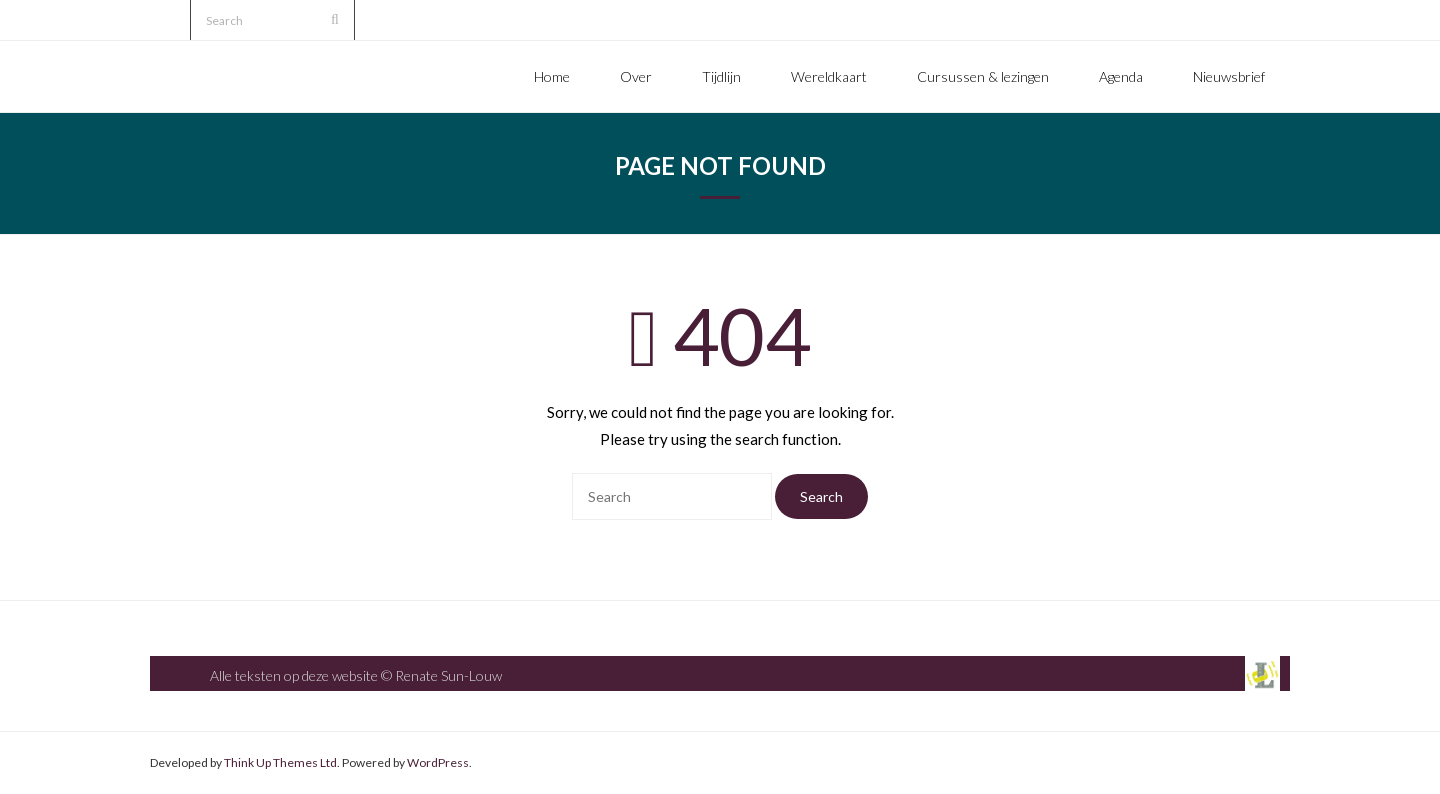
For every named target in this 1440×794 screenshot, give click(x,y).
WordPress (438, 762)
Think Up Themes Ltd (280, 762)
